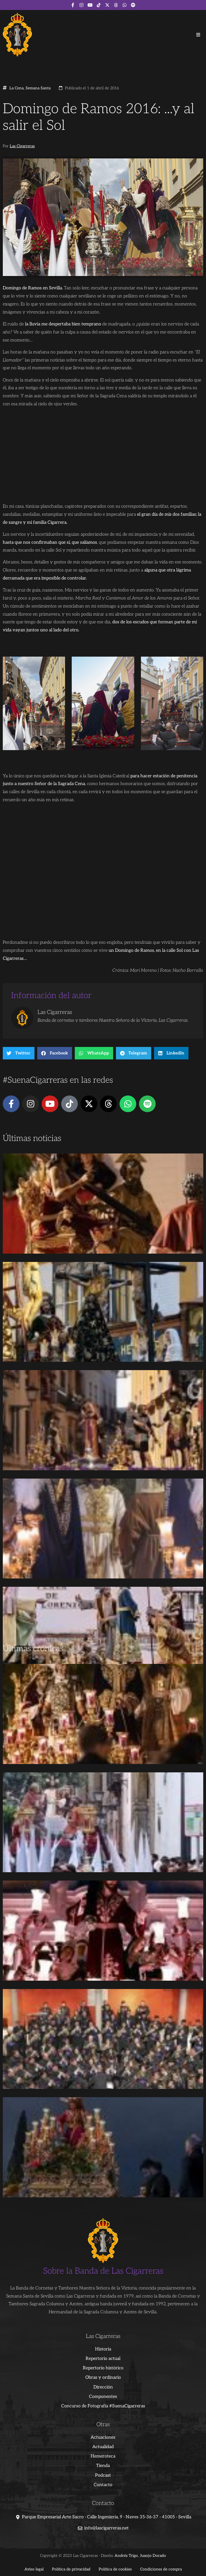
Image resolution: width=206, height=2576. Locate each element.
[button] (198, 35)
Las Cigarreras (22, 146)
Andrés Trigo (126, 2555)
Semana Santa (38, 88)
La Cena (16, 88)
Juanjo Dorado (153, 2555)
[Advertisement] (103, 1600)
